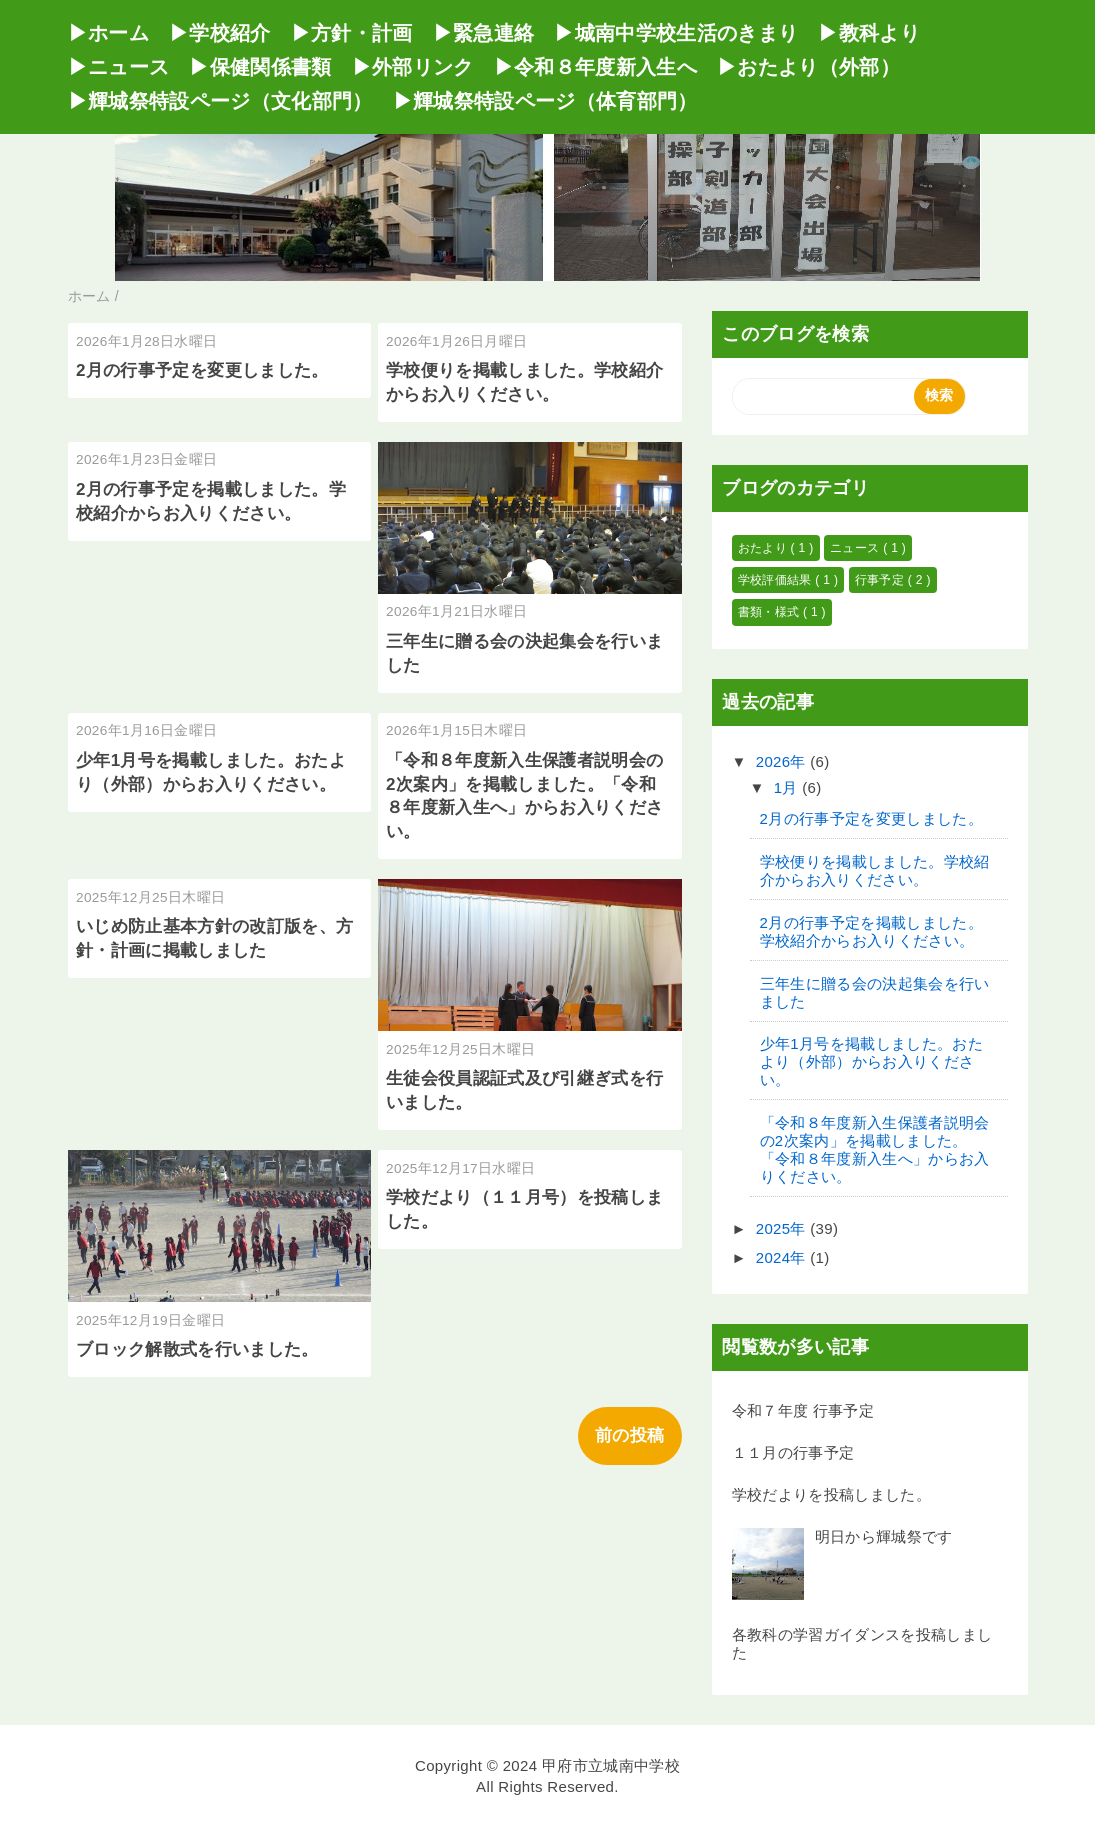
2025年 (783, 1228)
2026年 (783, 761)
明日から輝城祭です (884, 1536)
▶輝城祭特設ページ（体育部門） (545, 101)
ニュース (856, 548)
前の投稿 (629, 1435)
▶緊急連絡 (484, 33)
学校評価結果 (777, 580)
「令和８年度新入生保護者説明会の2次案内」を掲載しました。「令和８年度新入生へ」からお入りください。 (875, 1149)
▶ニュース (119, 67)
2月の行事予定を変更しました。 (202, 370)
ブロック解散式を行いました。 (197, 1349)
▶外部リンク (413, 67)
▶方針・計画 (352, 33)
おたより (764, 548)
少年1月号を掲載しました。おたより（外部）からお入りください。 (871, 1061)
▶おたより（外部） (808, 67)
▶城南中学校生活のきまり (676, 33)
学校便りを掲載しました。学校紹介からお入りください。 (875, 870)
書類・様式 (770, 612)
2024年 (783, 1257)
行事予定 (881, 580)
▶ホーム (108, 33)
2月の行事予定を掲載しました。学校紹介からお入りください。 (871, 931)
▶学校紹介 (220, 33)
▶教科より (869, 33)
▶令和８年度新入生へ (595, 67)
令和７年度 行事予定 (803, 1410)
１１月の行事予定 (793, 1452)
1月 (788, 787)
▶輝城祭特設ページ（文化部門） (220, 101)
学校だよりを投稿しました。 (831, 1494)
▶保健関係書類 (260, 67)
